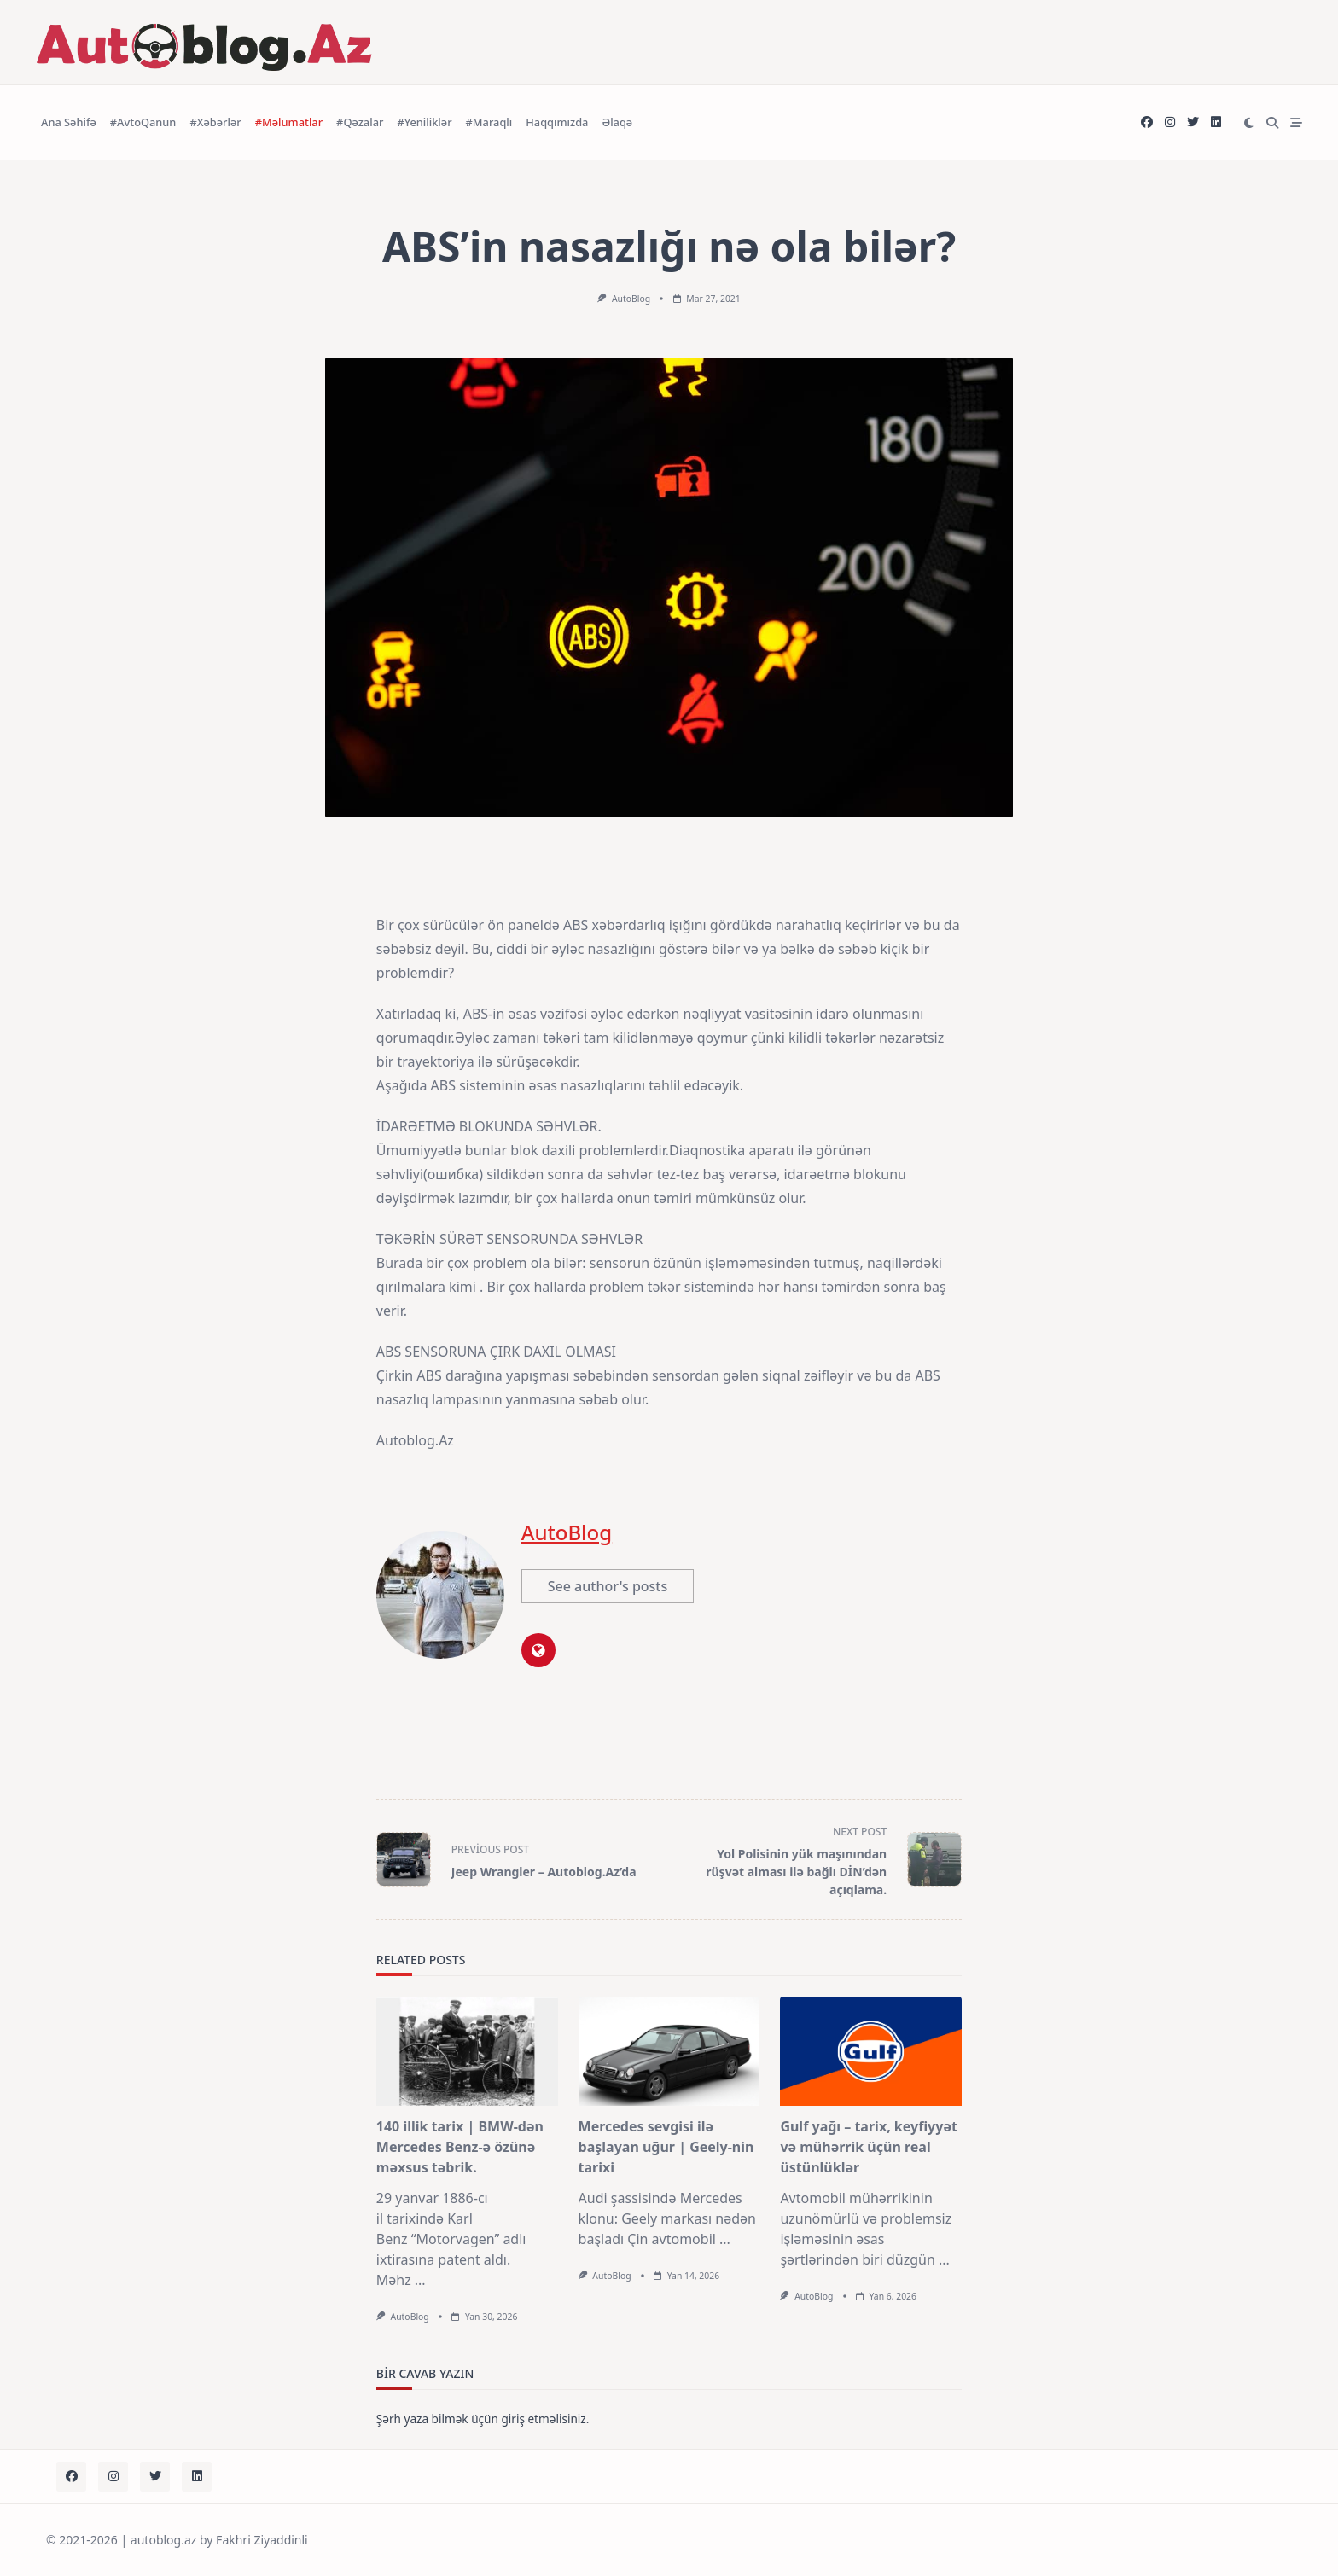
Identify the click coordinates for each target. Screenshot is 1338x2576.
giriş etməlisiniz (543, 2418)
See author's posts (607, 1586)
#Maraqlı (489, 122)
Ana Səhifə (68, 122)
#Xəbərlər (215, 122)
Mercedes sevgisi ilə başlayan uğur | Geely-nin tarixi (666, 2147)
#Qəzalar (359, 122)
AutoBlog (631, 299)
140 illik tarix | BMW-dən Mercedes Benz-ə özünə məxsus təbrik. (460, 2147)
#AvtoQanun (143, 122)
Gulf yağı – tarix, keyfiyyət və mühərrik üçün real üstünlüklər (868, 2147)
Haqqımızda (557, 122)
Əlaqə (617, 122)
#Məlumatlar (289, 122)
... (420, 2280)
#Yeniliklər (424, 122)
